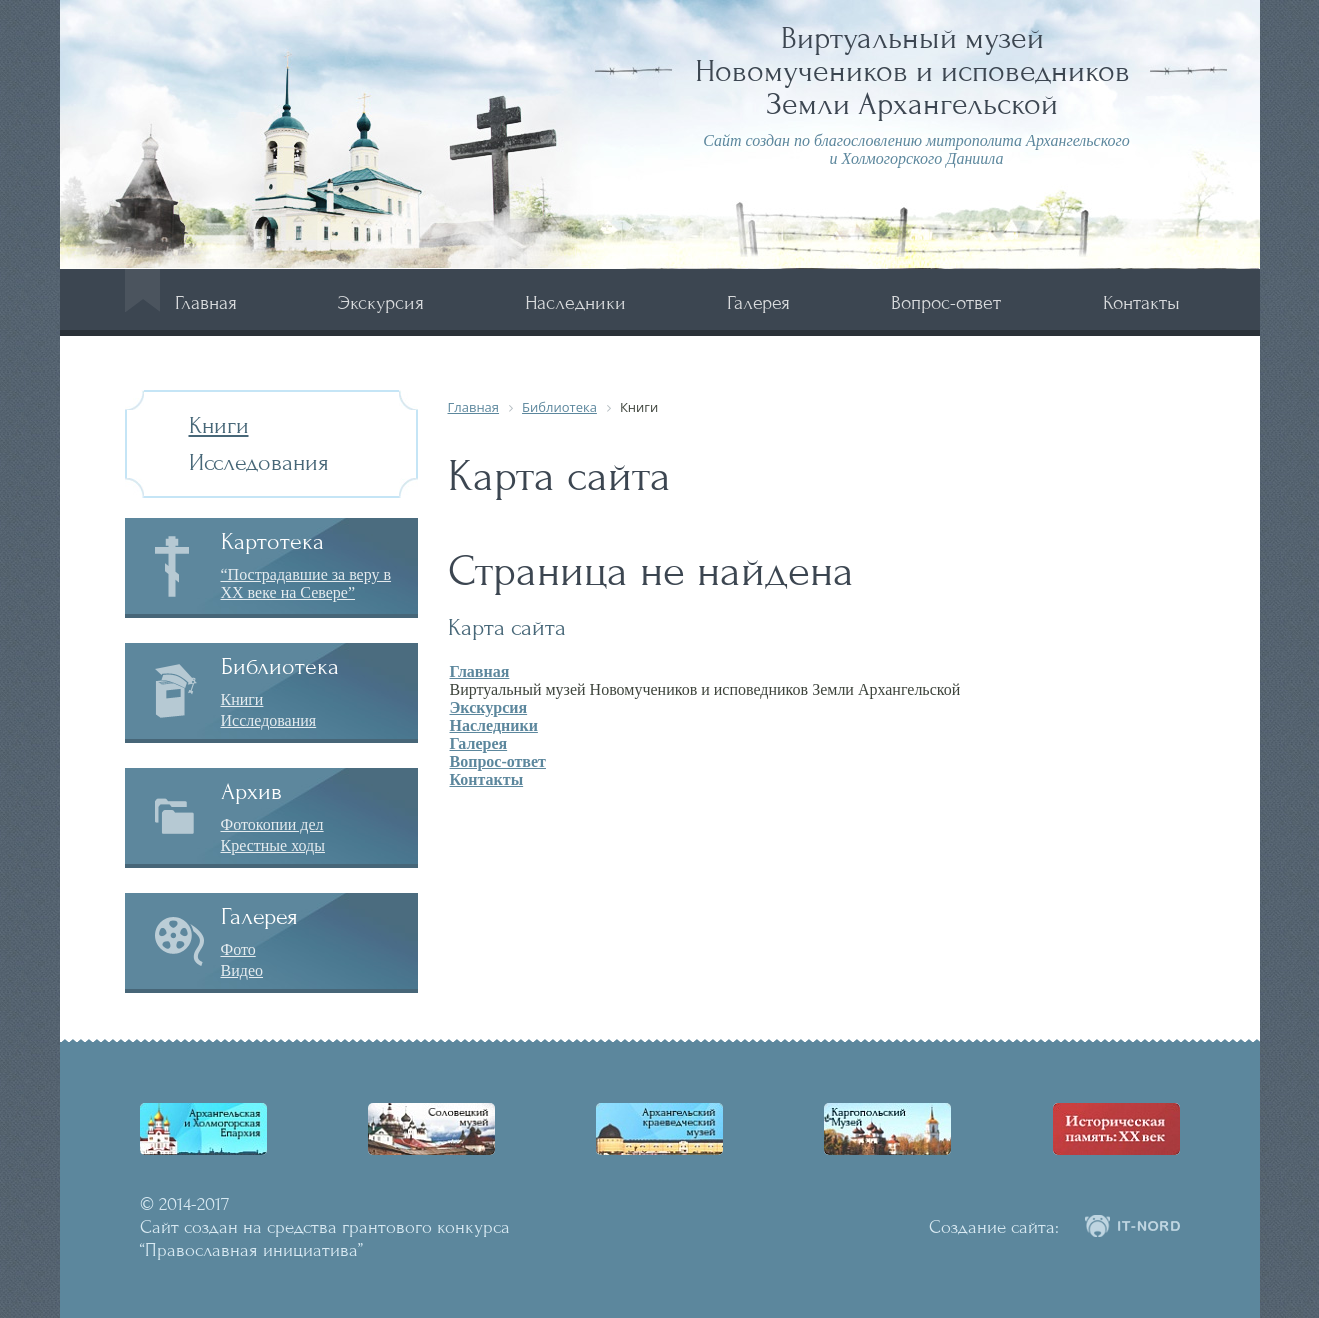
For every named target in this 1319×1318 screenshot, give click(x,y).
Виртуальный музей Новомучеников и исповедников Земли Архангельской (912, 71)
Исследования (259, 462)
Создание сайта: (994, 1227)
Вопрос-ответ (946, 302)
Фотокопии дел (272, 824)
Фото (238, 949)
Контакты (1141, 302)
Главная (206, 302)
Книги (219, 425)
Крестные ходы (273, 845)
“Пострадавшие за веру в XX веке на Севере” (306, 583)
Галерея (758, 302)
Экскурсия (381, 302)
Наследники (575, 302)
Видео (242, 970)
